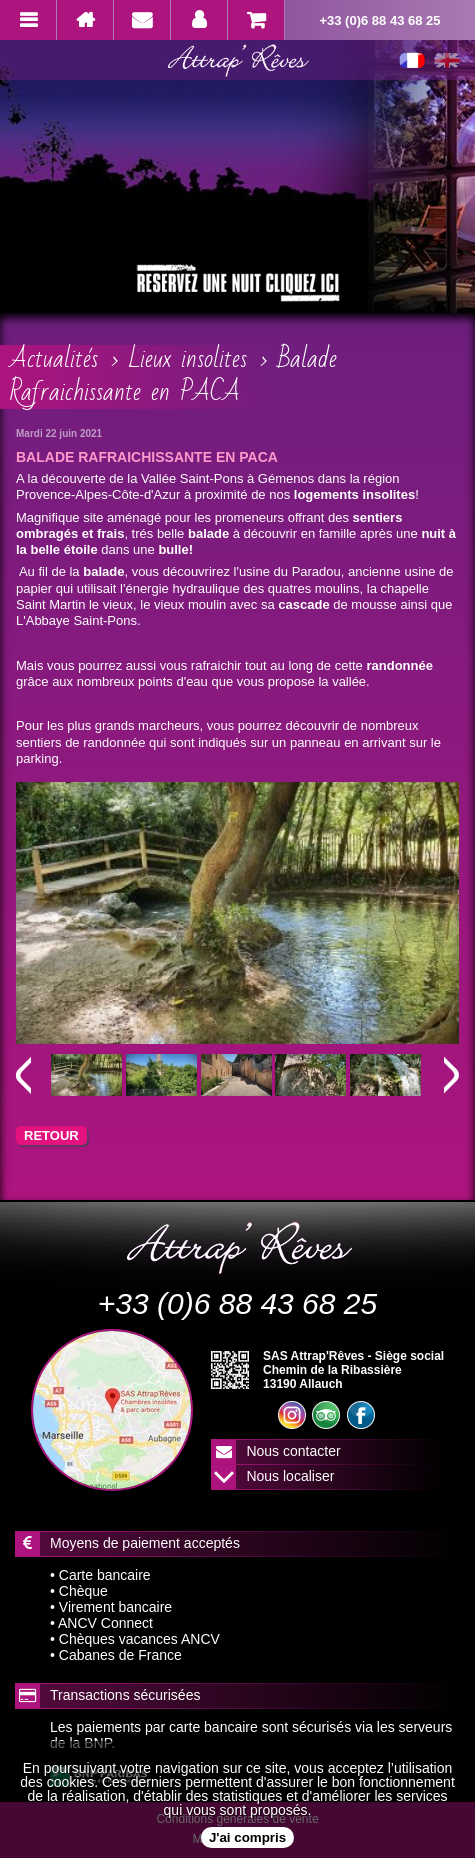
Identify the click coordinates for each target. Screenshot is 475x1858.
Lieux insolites (188, 359)
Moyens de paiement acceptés (145, 1543)
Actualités (54, 359)
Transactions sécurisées (125, 1695)
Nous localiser (290, 1476)
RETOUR (51, 1135)
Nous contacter (293, 1451)
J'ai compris (247, 1837)
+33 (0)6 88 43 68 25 (379, 20)
